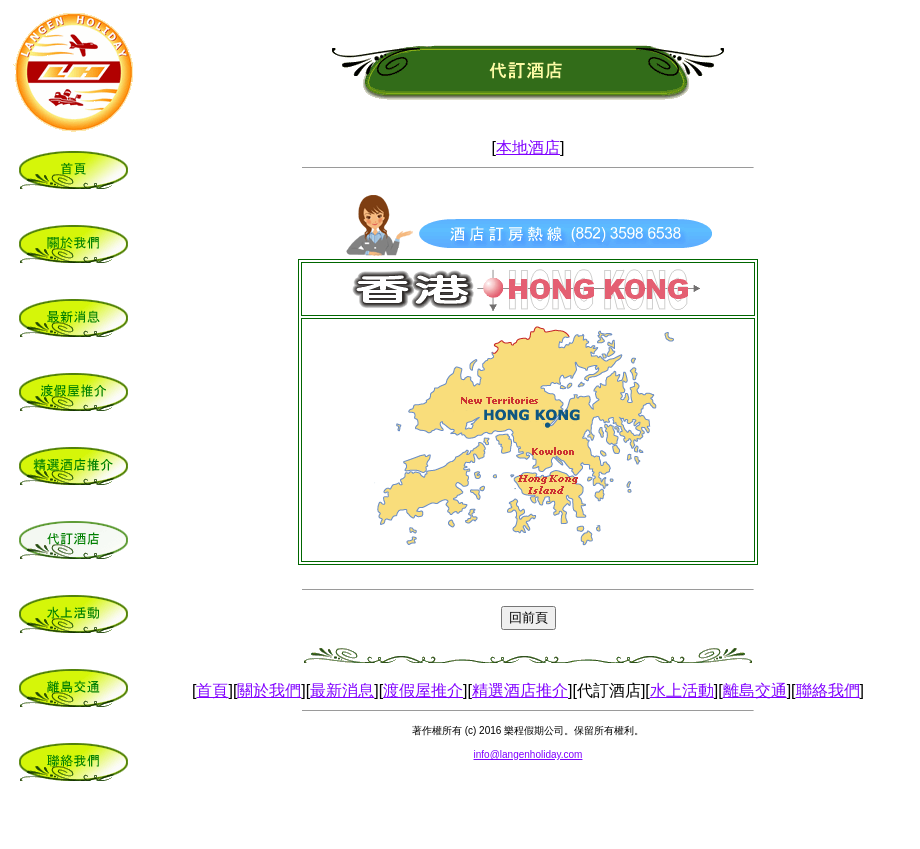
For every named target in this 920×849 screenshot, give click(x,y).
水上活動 (682, 690)
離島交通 (755, 690)
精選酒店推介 (520, 690)
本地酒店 (528, 147)
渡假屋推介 (423, 690)
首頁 (212, 690)
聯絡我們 (828, 690)
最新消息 (342, 690)
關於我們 (269, 690)
